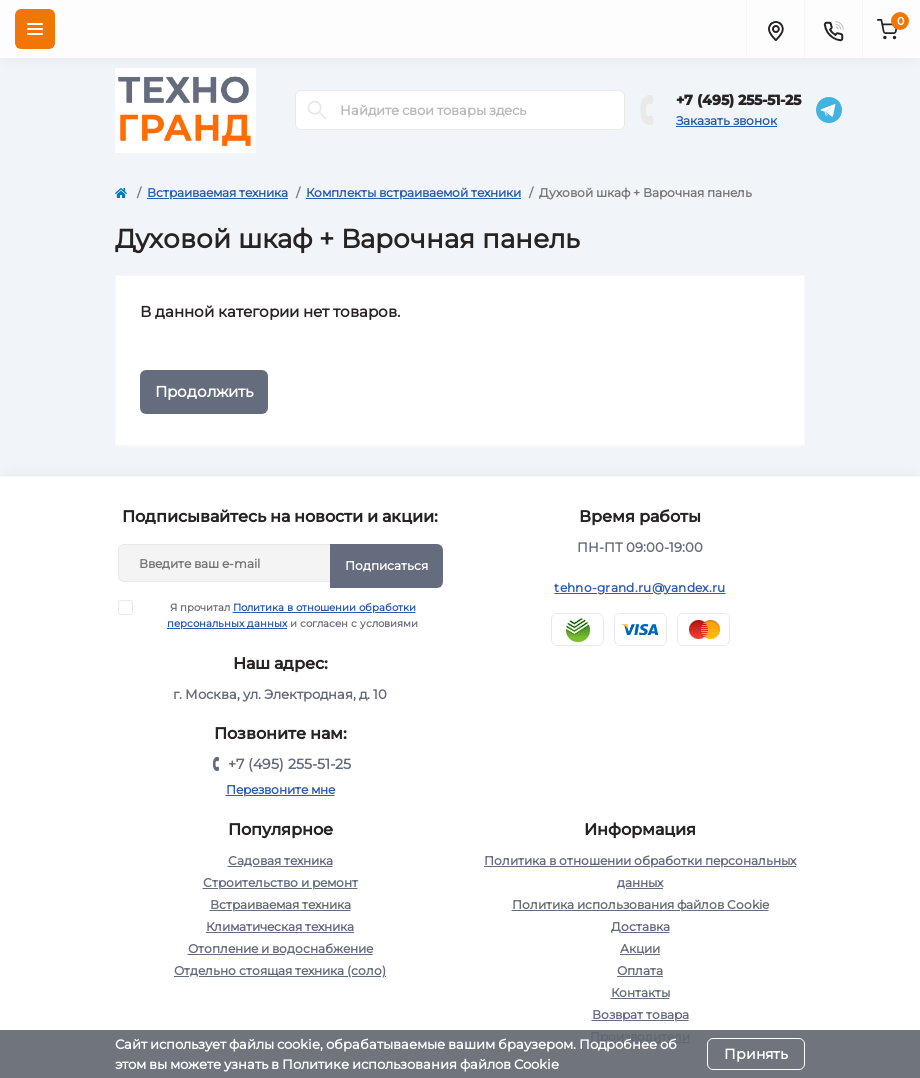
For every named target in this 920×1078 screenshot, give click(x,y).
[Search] (317, 110)
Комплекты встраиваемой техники (413, 192)
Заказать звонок (726, 120)
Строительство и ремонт (280, 882)
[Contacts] (833, 29)
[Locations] (775, 29)
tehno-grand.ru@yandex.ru (639, 587)
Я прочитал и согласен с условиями (281, 615)
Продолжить (204, 391)
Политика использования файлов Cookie (640, 904)
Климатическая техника (280, 926)
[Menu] (35, 29)
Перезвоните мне (280, 789)
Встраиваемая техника (217, 192)
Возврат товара (640, 1014)
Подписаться (386, 565)
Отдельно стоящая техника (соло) (280, 970)
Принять (756, 1054)
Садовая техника (280, 860)
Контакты (640, 992)
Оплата (640, 970)
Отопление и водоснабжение (280, 948)
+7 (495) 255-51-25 (738, 100)
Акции (640, 948)
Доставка (640, 926)
